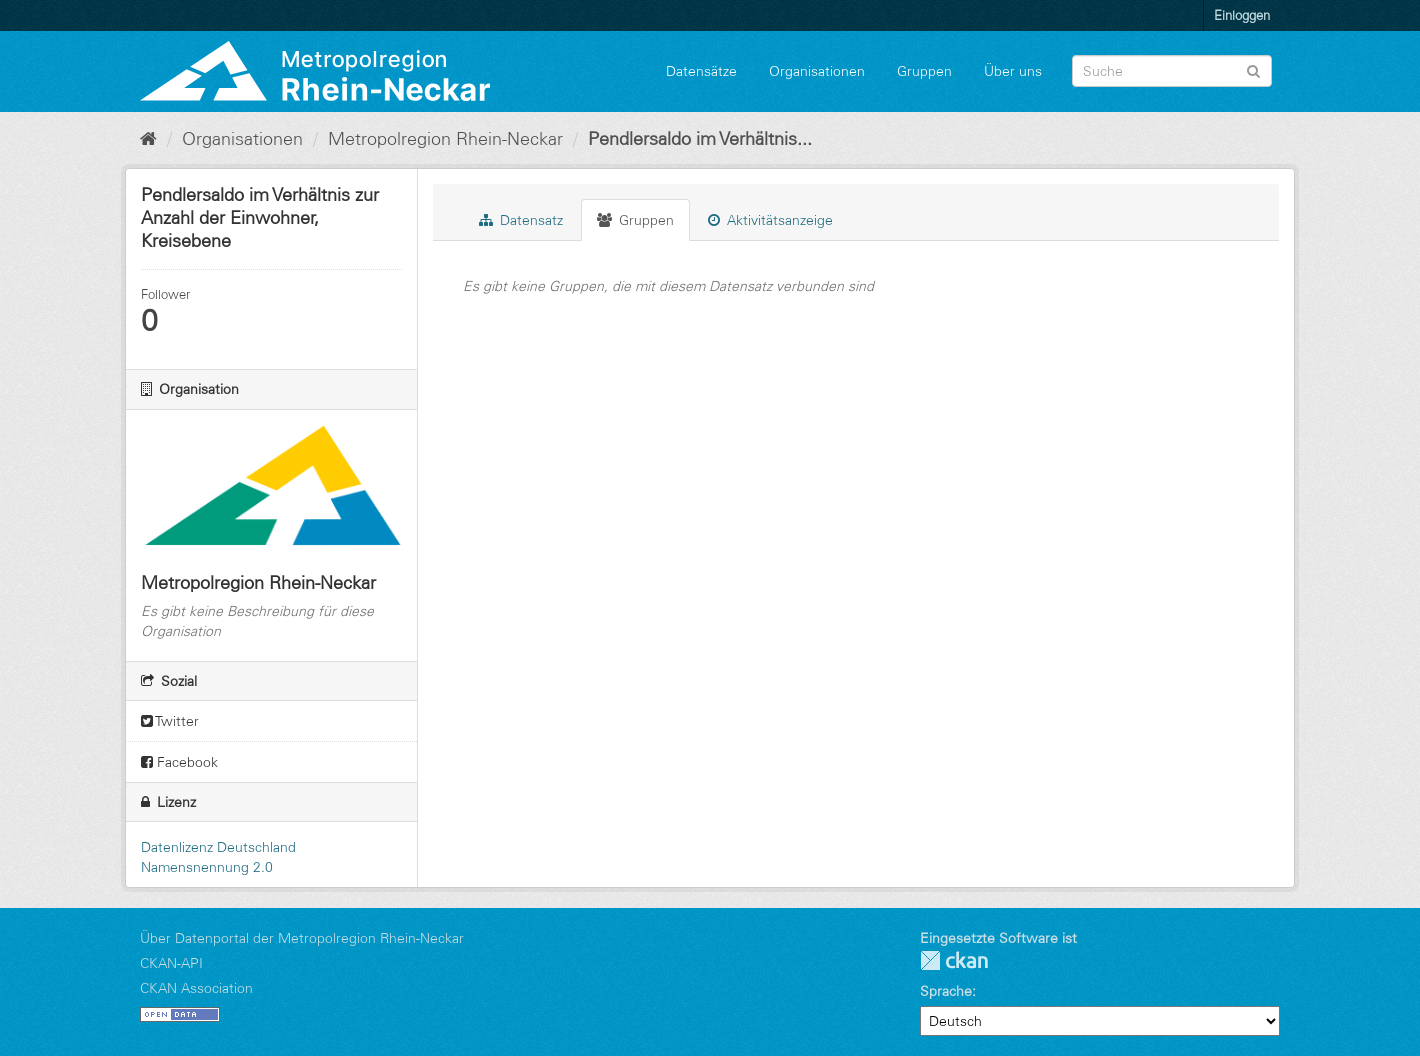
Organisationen (817, 71)
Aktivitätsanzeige (770, 220)
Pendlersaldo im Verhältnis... (700, 139)
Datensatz (521, 220)
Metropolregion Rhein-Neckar (445, 139)
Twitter (170, 721)
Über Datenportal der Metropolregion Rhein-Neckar (302, 938)
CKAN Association (196, 988)
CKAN (954, 960)
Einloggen (1242, 15)
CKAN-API (171, 963)
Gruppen (924, 71)
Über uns (1013, 71)
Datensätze (701, 71)
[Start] (148, 139)
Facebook (179, 762)
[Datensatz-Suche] (1172, 71)
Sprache (946, 991)
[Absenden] (1253, 69)
